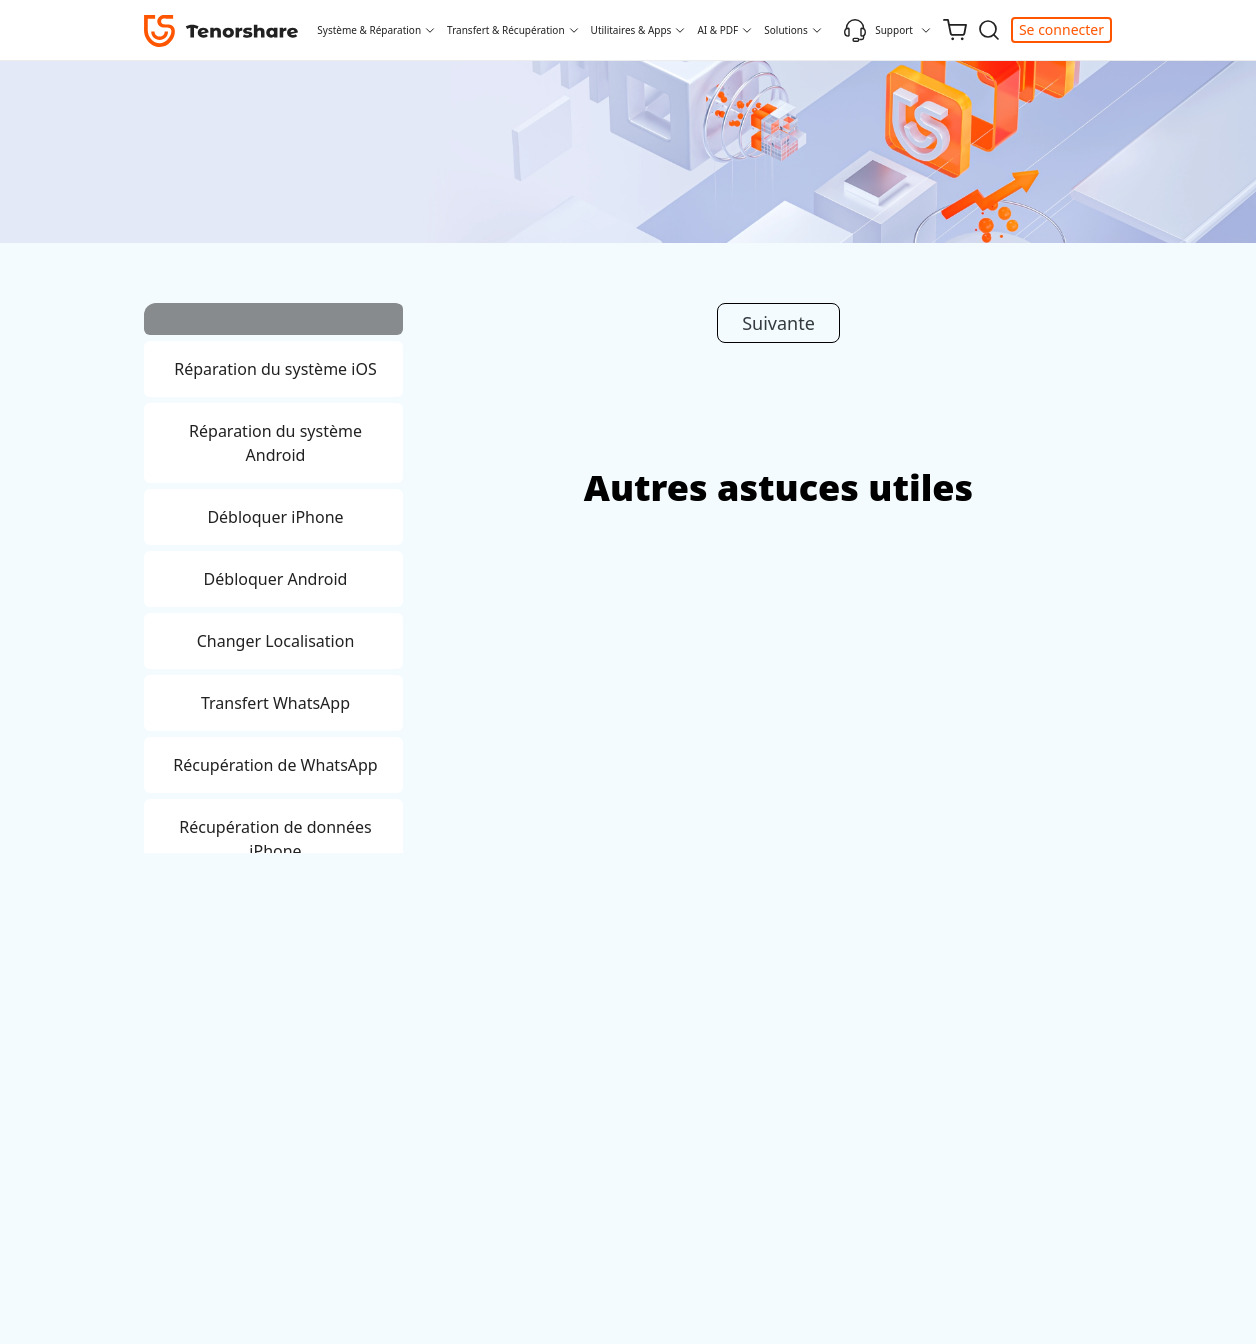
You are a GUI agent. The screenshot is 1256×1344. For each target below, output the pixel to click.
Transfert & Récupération (506, 30)
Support (878, 30)
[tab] (273, 322)
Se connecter (1061, 29)
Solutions (786, 30)
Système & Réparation (369, 30)
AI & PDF (717, 30)
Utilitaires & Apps (631, 30)
